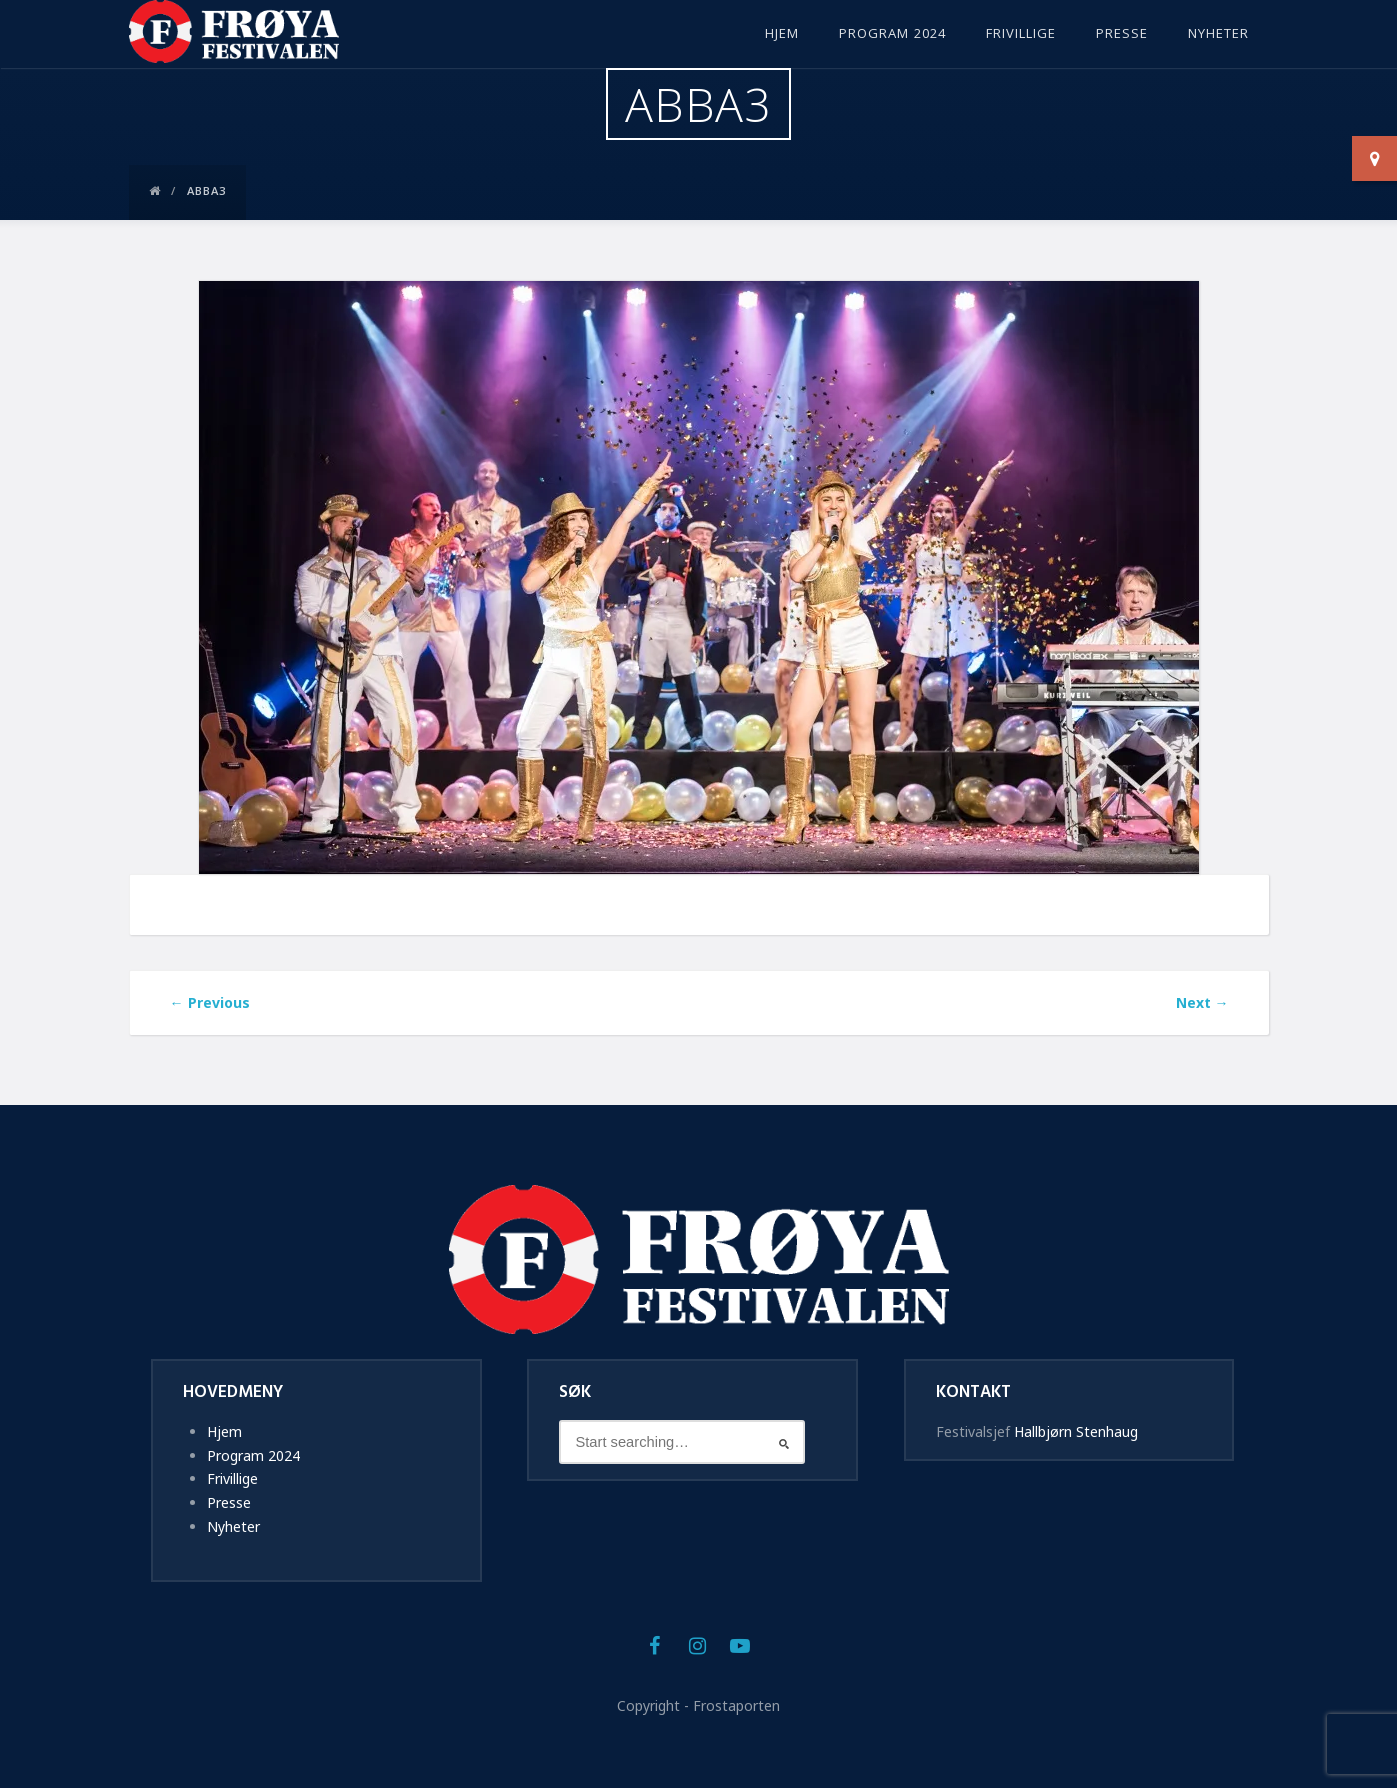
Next (1202, 1002)
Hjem (782, 35)
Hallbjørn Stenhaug (1076, 1431)
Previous (210, 1002)
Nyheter (1218, 35)
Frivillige (1021, 35)
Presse (1122, 35)
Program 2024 (892, 35)
